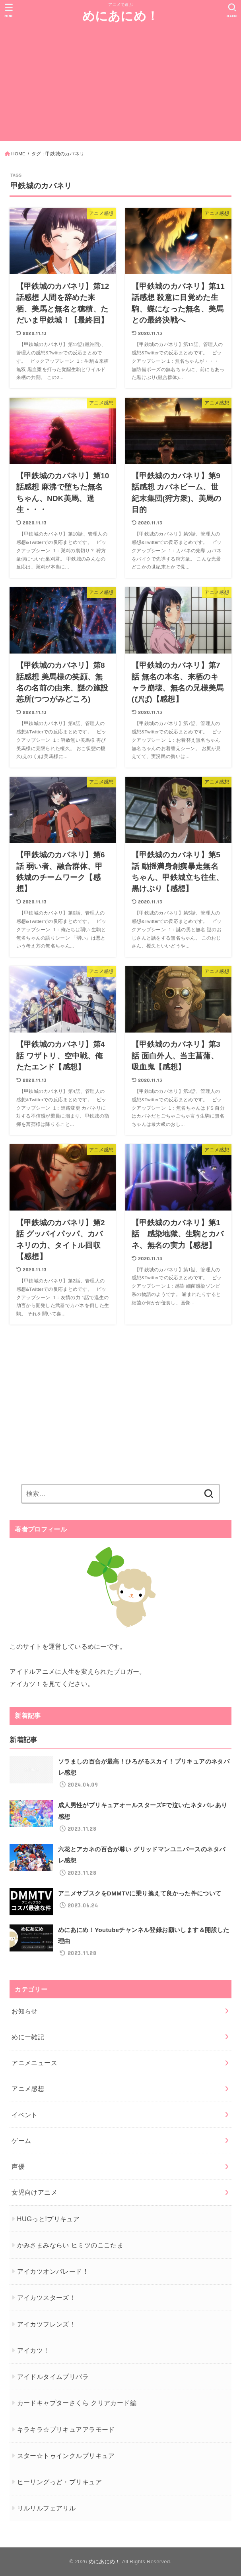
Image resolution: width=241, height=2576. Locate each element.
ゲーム (21, 2140)
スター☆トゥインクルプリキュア (66, 2455)
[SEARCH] (232, 10)
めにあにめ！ (120, 16)
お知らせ (25, 2011)
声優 (18, 2166)
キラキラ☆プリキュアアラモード (66, 2429)
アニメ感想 (28, 2088)
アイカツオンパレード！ (53, 2271)
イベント (25, 2114)
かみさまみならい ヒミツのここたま (70, 2245)
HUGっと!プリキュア (48, 2218)
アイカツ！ (33, 2350)
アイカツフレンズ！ (46, 2324)
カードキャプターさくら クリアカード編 (76, 2402)
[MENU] (9, 10)
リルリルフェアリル (46, 2508)
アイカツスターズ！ (46, 2297)
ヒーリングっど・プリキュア (59, 2481)
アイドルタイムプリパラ (53, 2376)
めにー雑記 (28, 2036)
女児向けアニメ (34, 2192)
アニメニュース (34, 2062)
